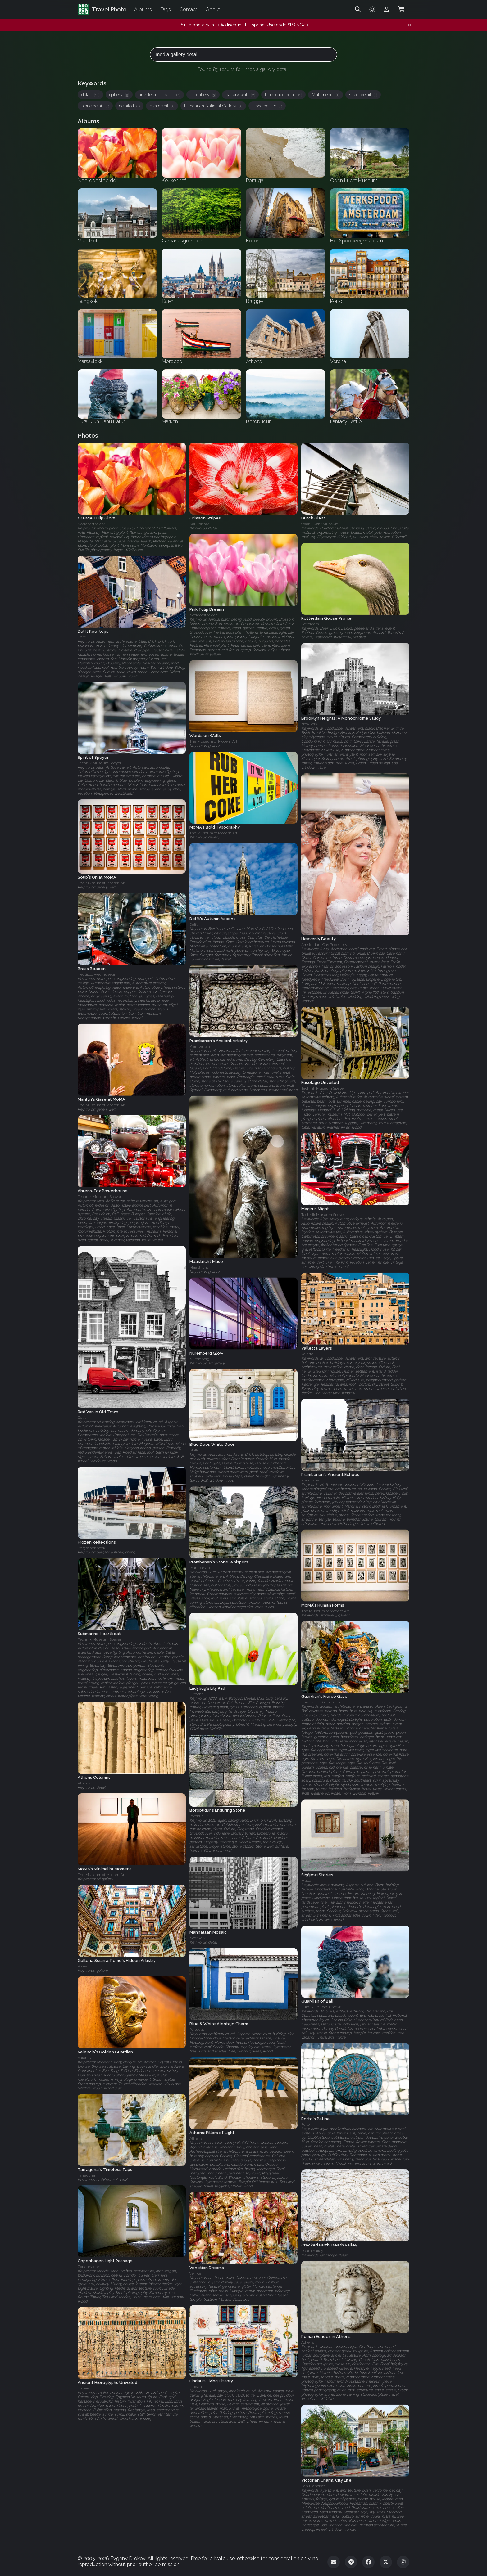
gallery (119, 94)
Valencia (85, 2058)
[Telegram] (351, 2562)
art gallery (203, 94)
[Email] (333, 2562)
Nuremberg (199, 1359)
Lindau (195, 2387)
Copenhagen (89, 2266)
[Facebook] (368, 2562)
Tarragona (86, 2175)
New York (309, 724)
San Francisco (313, 2486)
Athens (84, 1783)
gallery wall (240, 94)
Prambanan (199, 1046)
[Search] (357, 9)
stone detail (95, 105)
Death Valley (312, 2251)
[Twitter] (386, 2562)
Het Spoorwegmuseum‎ (97, 974)
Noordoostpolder (91, 524)
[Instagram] (403, 2562)
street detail (363, 94)
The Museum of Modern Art (213, 742)
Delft (82, 637)
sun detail (162, 105)
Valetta (307, 1354)
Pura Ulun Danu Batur (320, 1702)
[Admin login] (386, 9)
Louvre (83, 2388)
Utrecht (196, 1694)
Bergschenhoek (91, 1548)
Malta (194, 1450)
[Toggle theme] (372, 9)
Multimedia (325, 94)
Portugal (196, 2029)
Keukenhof (199, 524)
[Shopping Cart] (401, 9)
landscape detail (283, 94)
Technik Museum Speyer (99, 763)
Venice (195, 2273)
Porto (305, 2124)
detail (90, 94)
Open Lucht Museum (320, 524)
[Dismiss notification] (409, 25)
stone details (267, 105)
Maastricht (198, 1267)
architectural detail (159, 94)
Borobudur (198, 1816)
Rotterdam (310, 624)
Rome (82, 1966)
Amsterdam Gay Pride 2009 (324, 944)
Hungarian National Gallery (213, 105)
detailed (129, 105)
